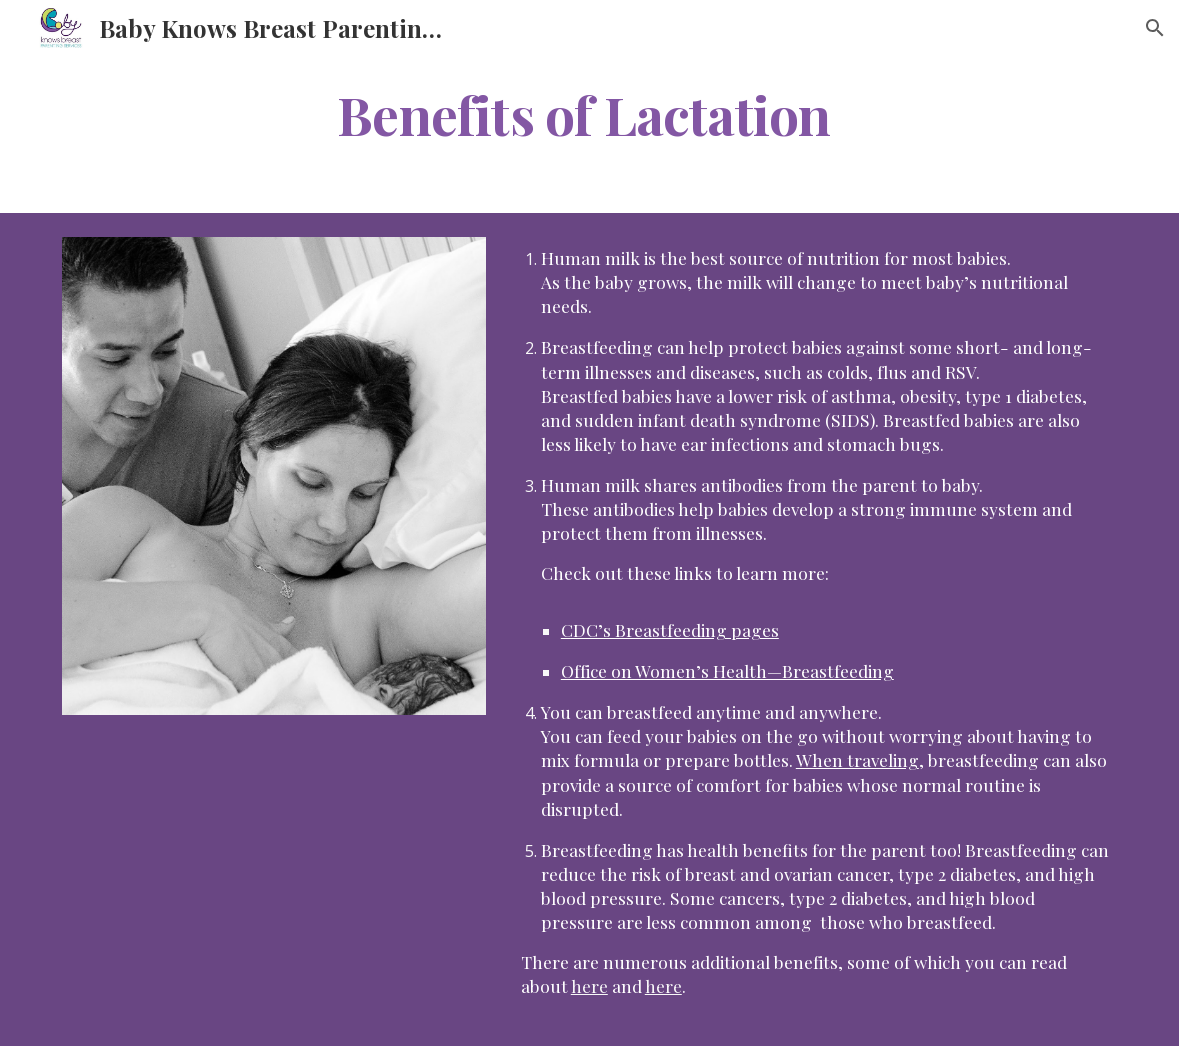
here (589, 985)
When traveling (857, 759)
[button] (1155, 28)
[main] (589, 113)
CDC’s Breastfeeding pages (670, 629)
